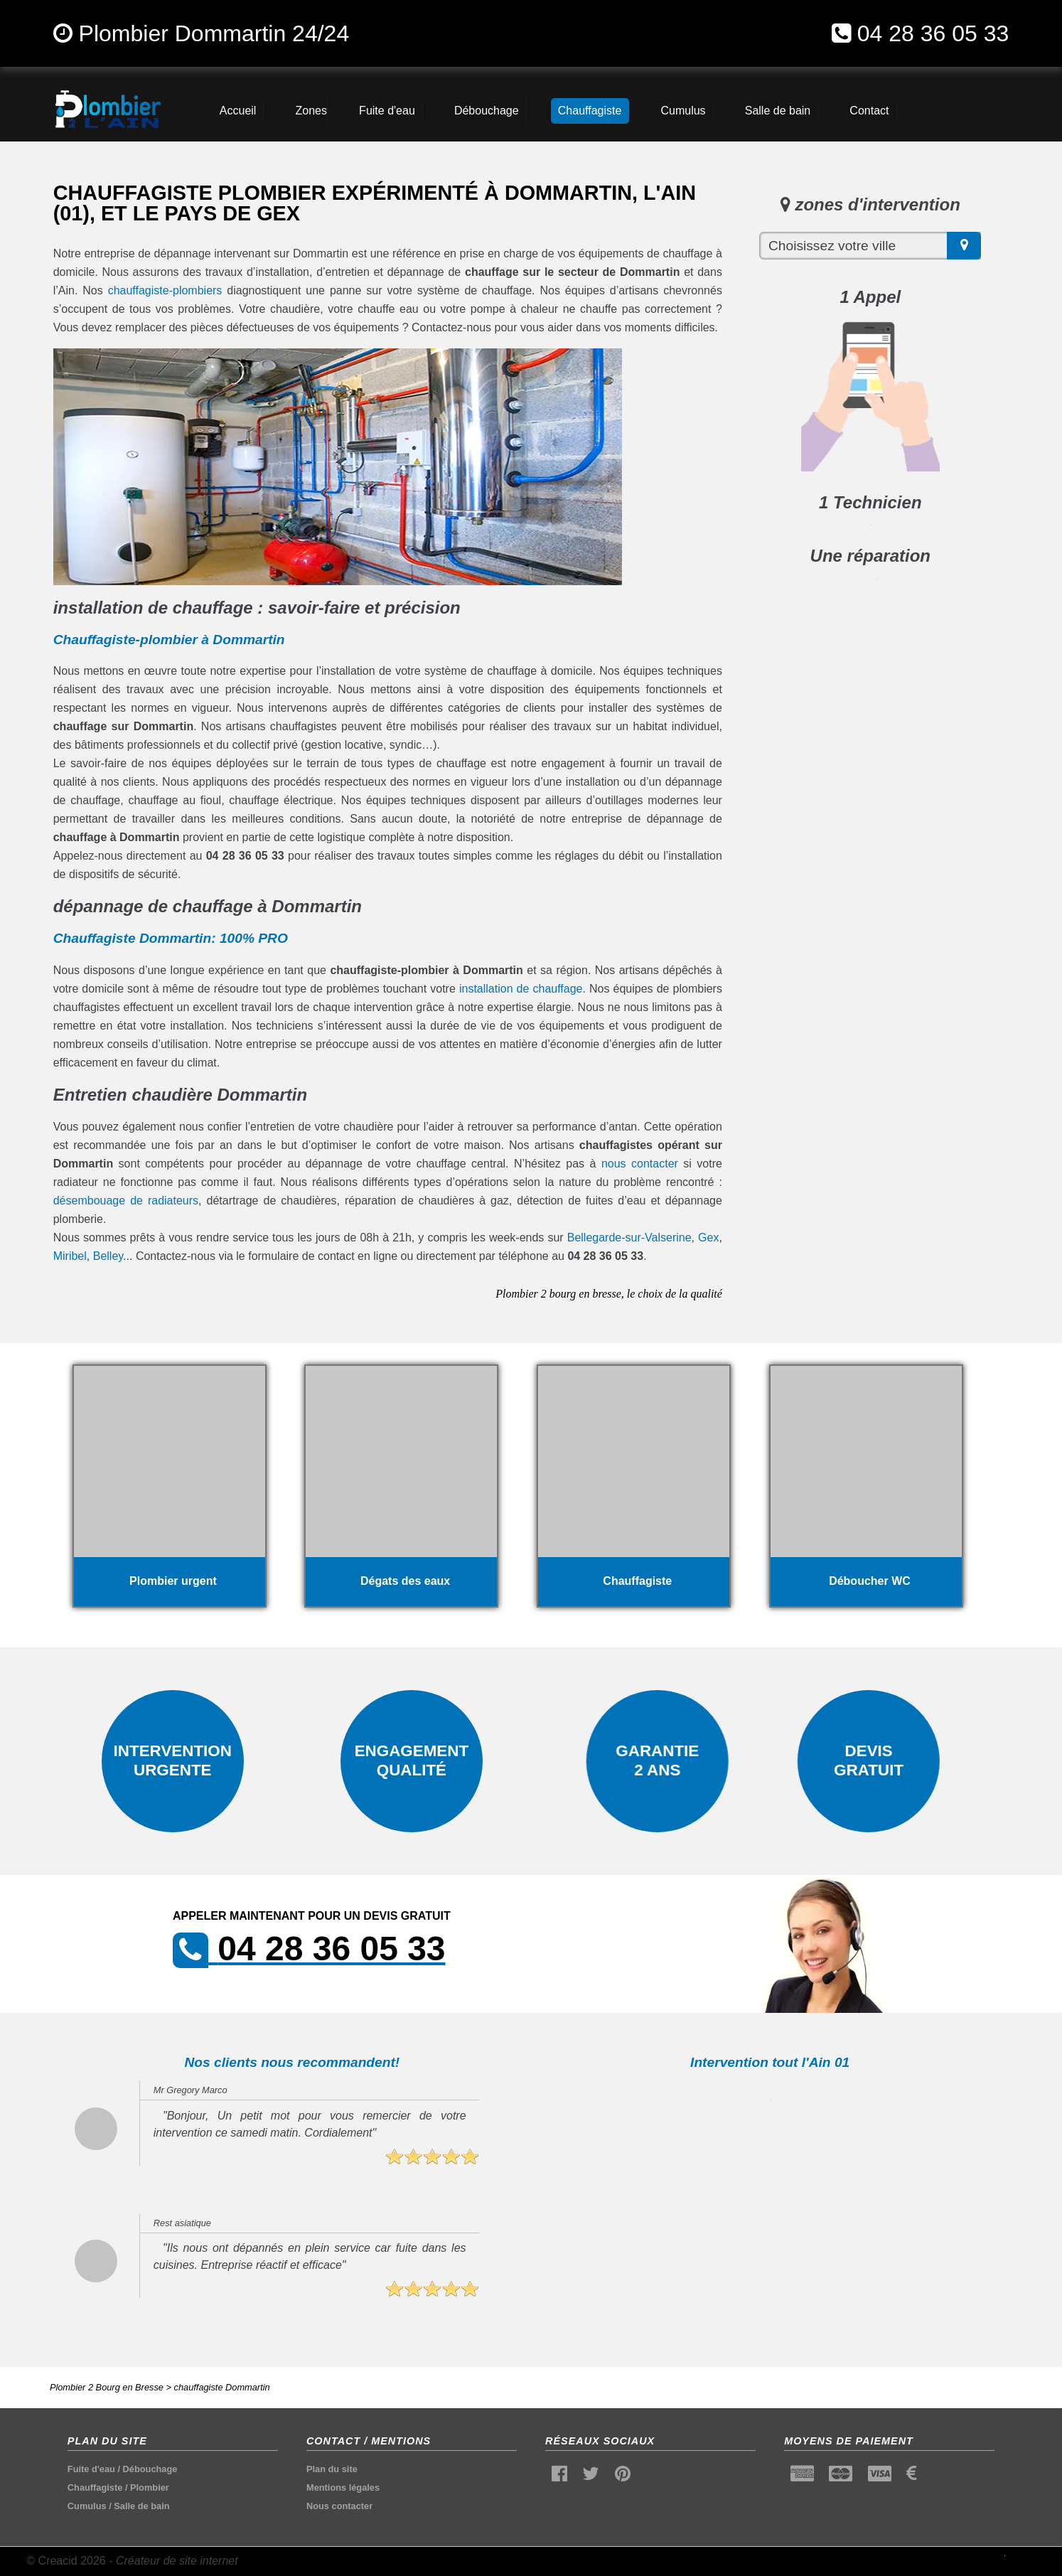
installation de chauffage (521, 989)
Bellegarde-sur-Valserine (629, 1237)
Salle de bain (141, 2506)
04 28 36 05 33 (933, 33)
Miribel (70, 1256)
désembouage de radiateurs (125, 1201)
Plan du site (332, 2469)
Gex (708, 1237)
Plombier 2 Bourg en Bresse (106, 2387)
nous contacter (639, 1164)
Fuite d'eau (91, 2469)
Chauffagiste (95, 2487)
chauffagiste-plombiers (165, 290)
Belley (108, 1256)
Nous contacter (339, 2506)
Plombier (149, 2487)
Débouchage (150, 2469)
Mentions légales (343, 2487)
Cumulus (87, 2506)
